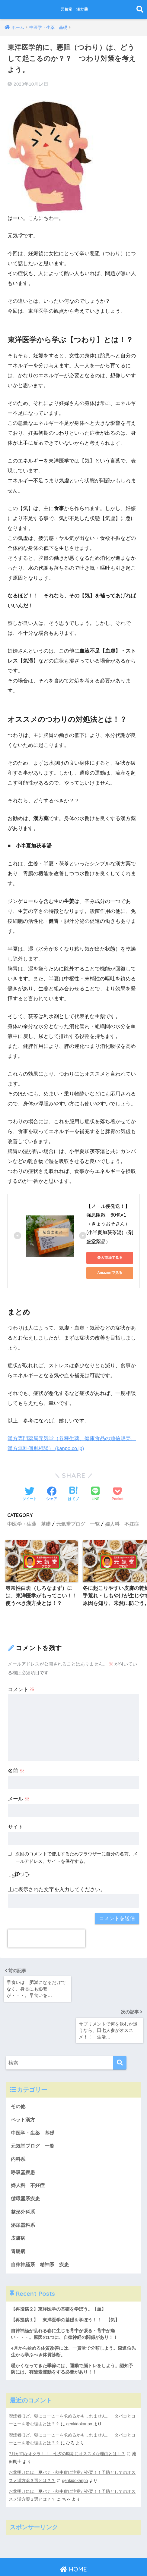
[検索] (119, 2021)
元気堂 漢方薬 (74, 9)
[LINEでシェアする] (95, 1493)
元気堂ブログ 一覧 (78, 1523)
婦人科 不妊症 (122, 1523)
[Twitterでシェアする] (29, 1493)
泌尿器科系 (24, 2186)
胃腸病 (18, 2213)
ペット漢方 (24, 2078)
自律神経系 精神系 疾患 (41, 2227)
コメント (21, 1690)
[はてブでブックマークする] (73, 1493)
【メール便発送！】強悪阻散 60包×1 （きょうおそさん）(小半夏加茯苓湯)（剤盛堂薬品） (109, 1223)
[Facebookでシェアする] (51, 1493)
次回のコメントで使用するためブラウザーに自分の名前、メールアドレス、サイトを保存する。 (76, 1858)
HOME (73, 2533)
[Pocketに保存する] (117, 1493)
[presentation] (46, 1939)
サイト (15, 1827)
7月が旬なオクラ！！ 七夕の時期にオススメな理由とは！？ (67, 2417)
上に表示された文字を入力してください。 (56, 1890)
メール (19, 1799)
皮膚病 (18, 2200)
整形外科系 (24, 2173)
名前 (16, 1771)
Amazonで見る (109, 1272)
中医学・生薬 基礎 (29, 1523)
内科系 (21, 2119)
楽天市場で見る (110, 1257)
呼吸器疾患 (24, 2132)
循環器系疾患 (26, 2159)
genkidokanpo (79, 2388)
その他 (18, 2065)
